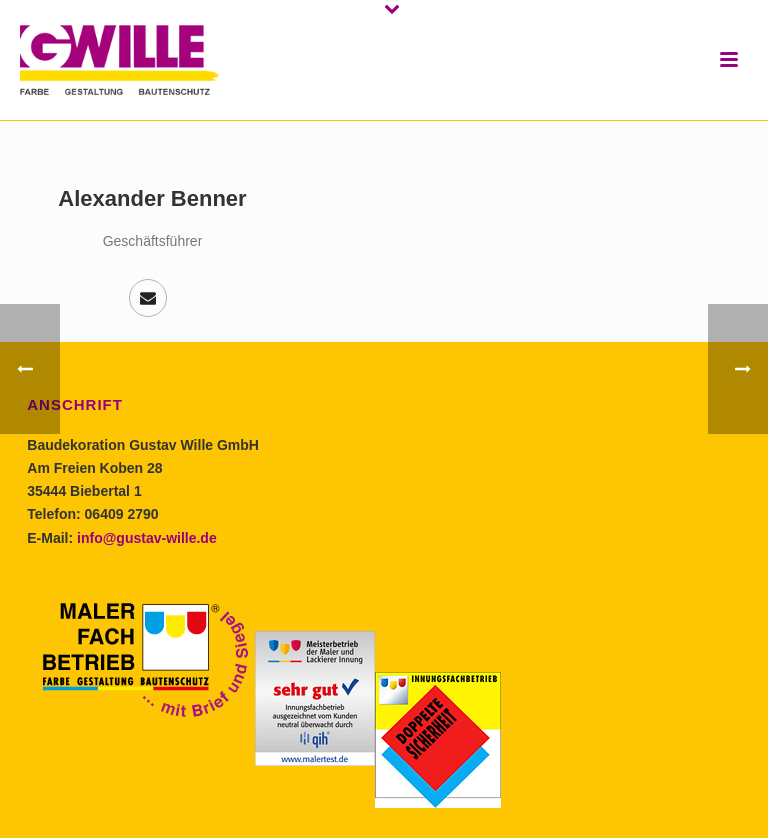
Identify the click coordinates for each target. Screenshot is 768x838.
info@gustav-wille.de (147, 538)
